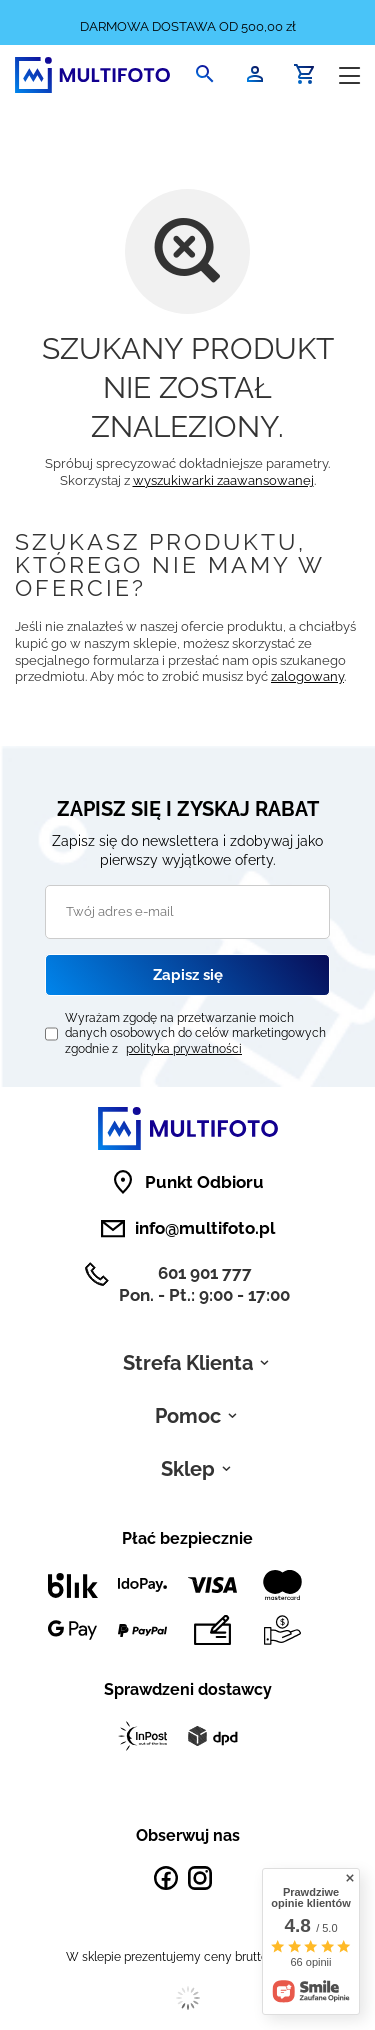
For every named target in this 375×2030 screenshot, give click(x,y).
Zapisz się (188, 975)
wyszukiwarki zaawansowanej (223, 480)
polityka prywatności (184, 1049)
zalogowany (307, 676)
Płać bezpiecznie (187, 1538)
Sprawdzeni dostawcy (188, 1689)
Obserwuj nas (188, 1835)
